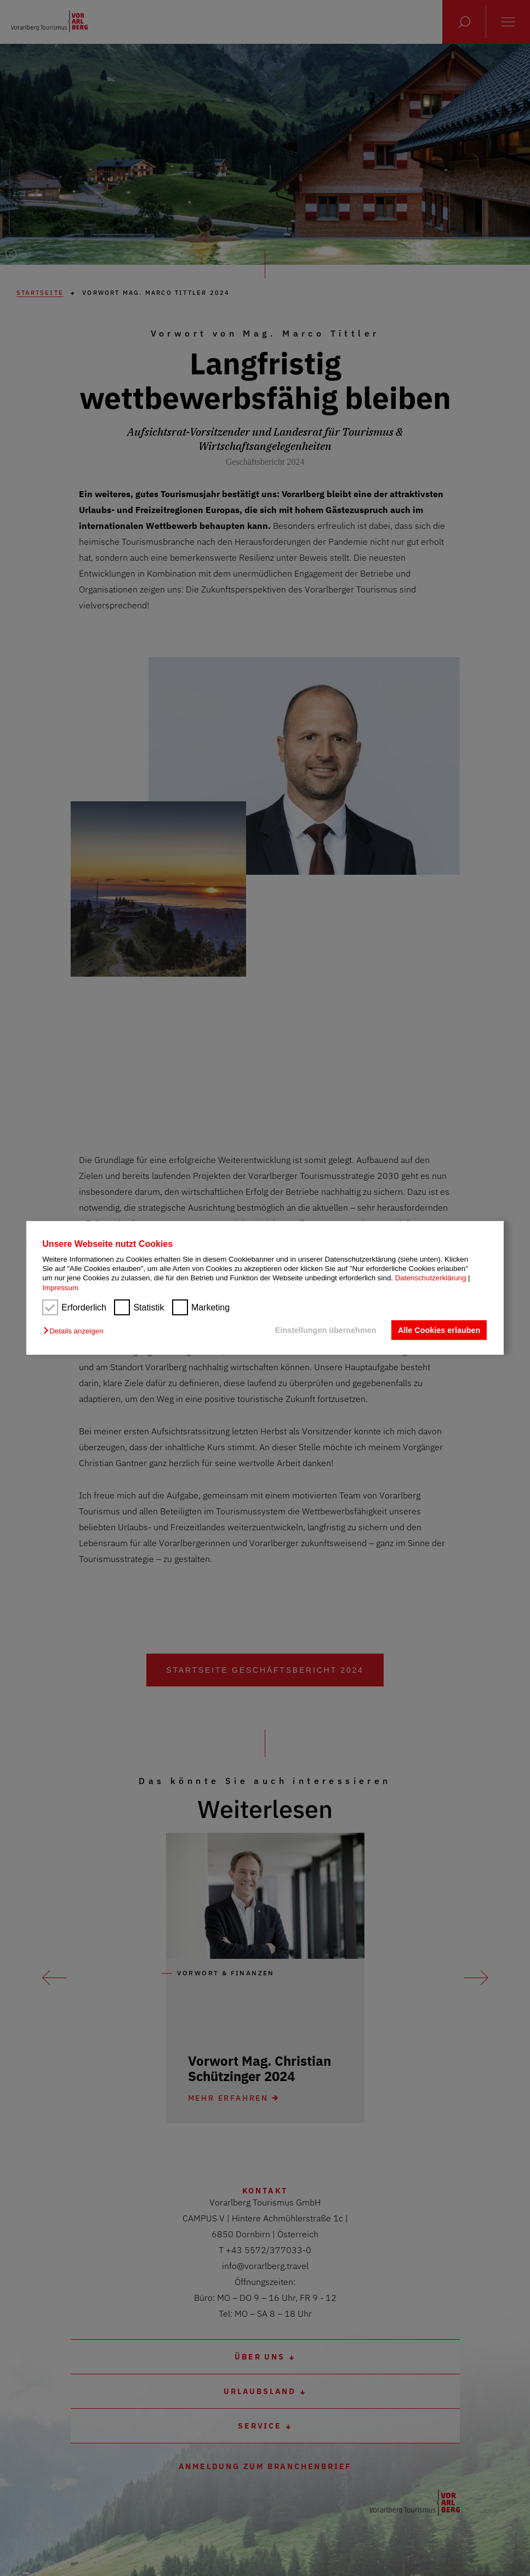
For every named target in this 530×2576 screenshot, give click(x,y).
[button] (76, 1331)
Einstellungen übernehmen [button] (326, 1330)
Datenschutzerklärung (430, 1278)
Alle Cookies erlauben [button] (439, 1330)
